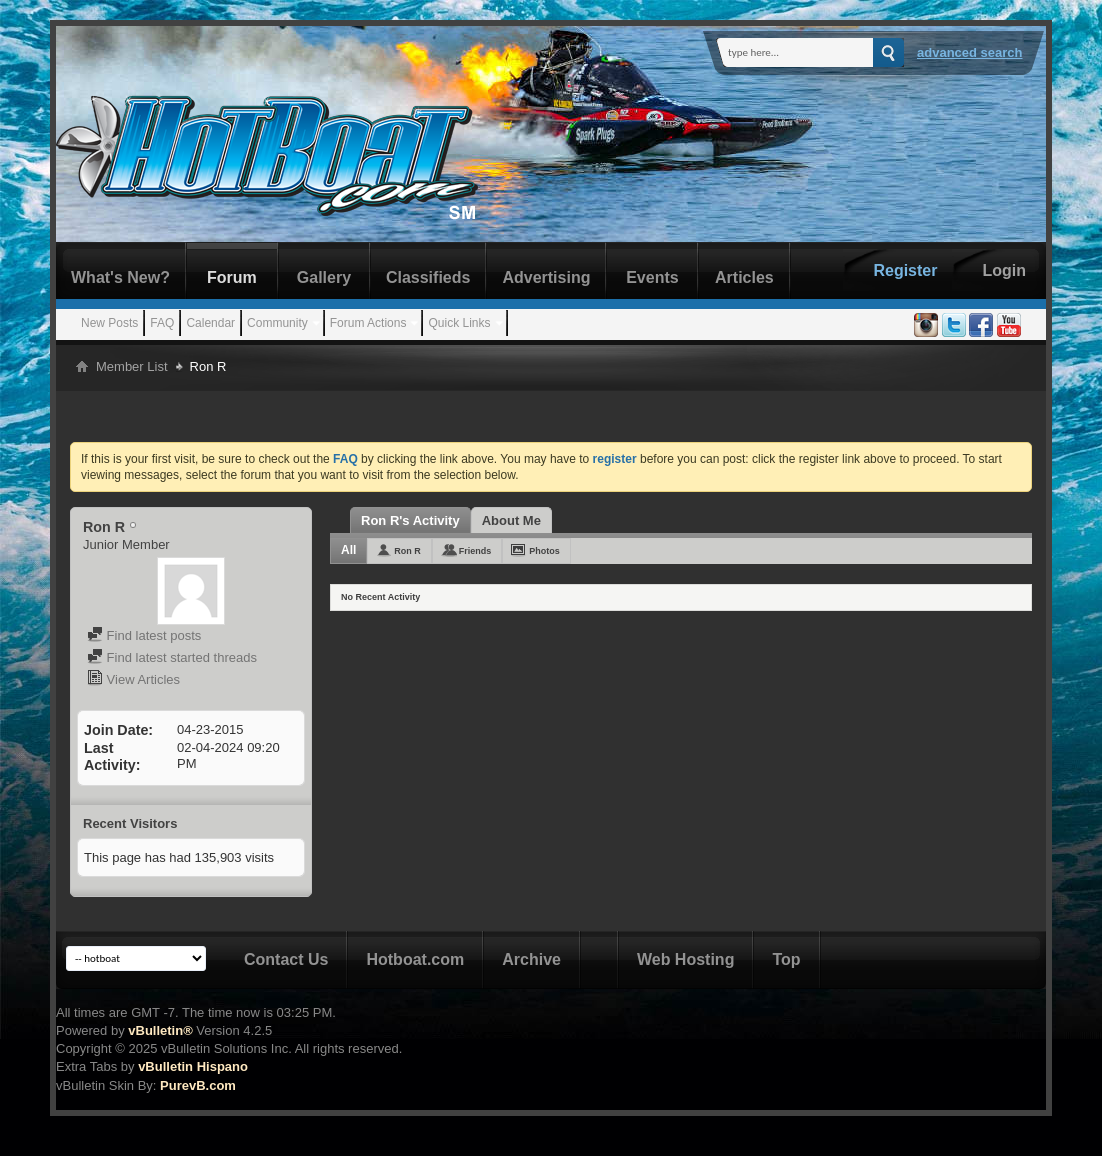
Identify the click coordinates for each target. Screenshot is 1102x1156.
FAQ (162, 323)
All (348, 550)
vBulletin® (160, 1030)
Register (905, 270)
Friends (475, 551)
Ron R (407, 551)
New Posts (109, 323)
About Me (511, 520)
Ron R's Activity (410, 520)
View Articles (133, 679)
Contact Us (286, 959)
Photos (544, 551)
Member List (132, 366)
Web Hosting (685, 959)
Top (786, 959)
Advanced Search (970, 52)
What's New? (120, 277)
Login (1004, 270)
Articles (744, 277)
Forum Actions (368, 323)
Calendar (210, 323)
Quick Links (459, 323)
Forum (232, 277)
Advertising (546, 277)
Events (652, 277)
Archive (531, 959)
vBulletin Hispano (193, 1066)
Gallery (324, 277)
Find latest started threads (172, 657)
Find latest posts (144, 635)
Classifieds (428, 277)
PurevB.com (198, 1085)
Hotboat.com (415, 959)
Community (277, 323)
